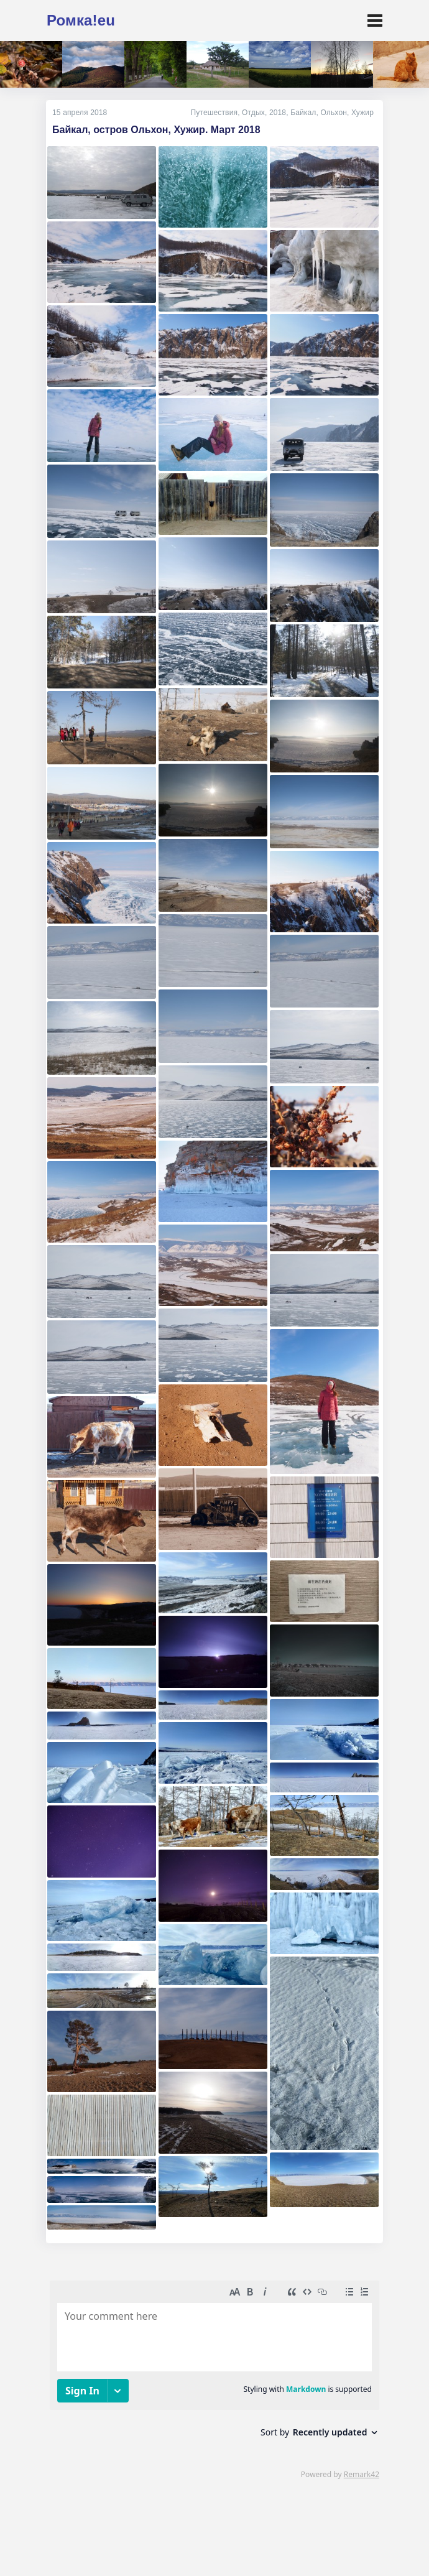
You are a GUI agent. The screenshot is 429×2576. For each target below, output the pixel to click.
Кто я (64, 2536)
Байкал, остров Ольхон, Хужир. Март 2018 (156, 129)
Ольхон (333, 112)
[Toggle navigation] (374, 20)
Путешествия (214, 112)
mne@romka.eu (206, 2536)
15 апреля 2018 (79, 112)
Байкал (303, 112)
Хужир (362, 112)
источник (322, 2554)
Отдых (253, 112)
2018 (277, 112)
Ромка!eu (81, 20)
